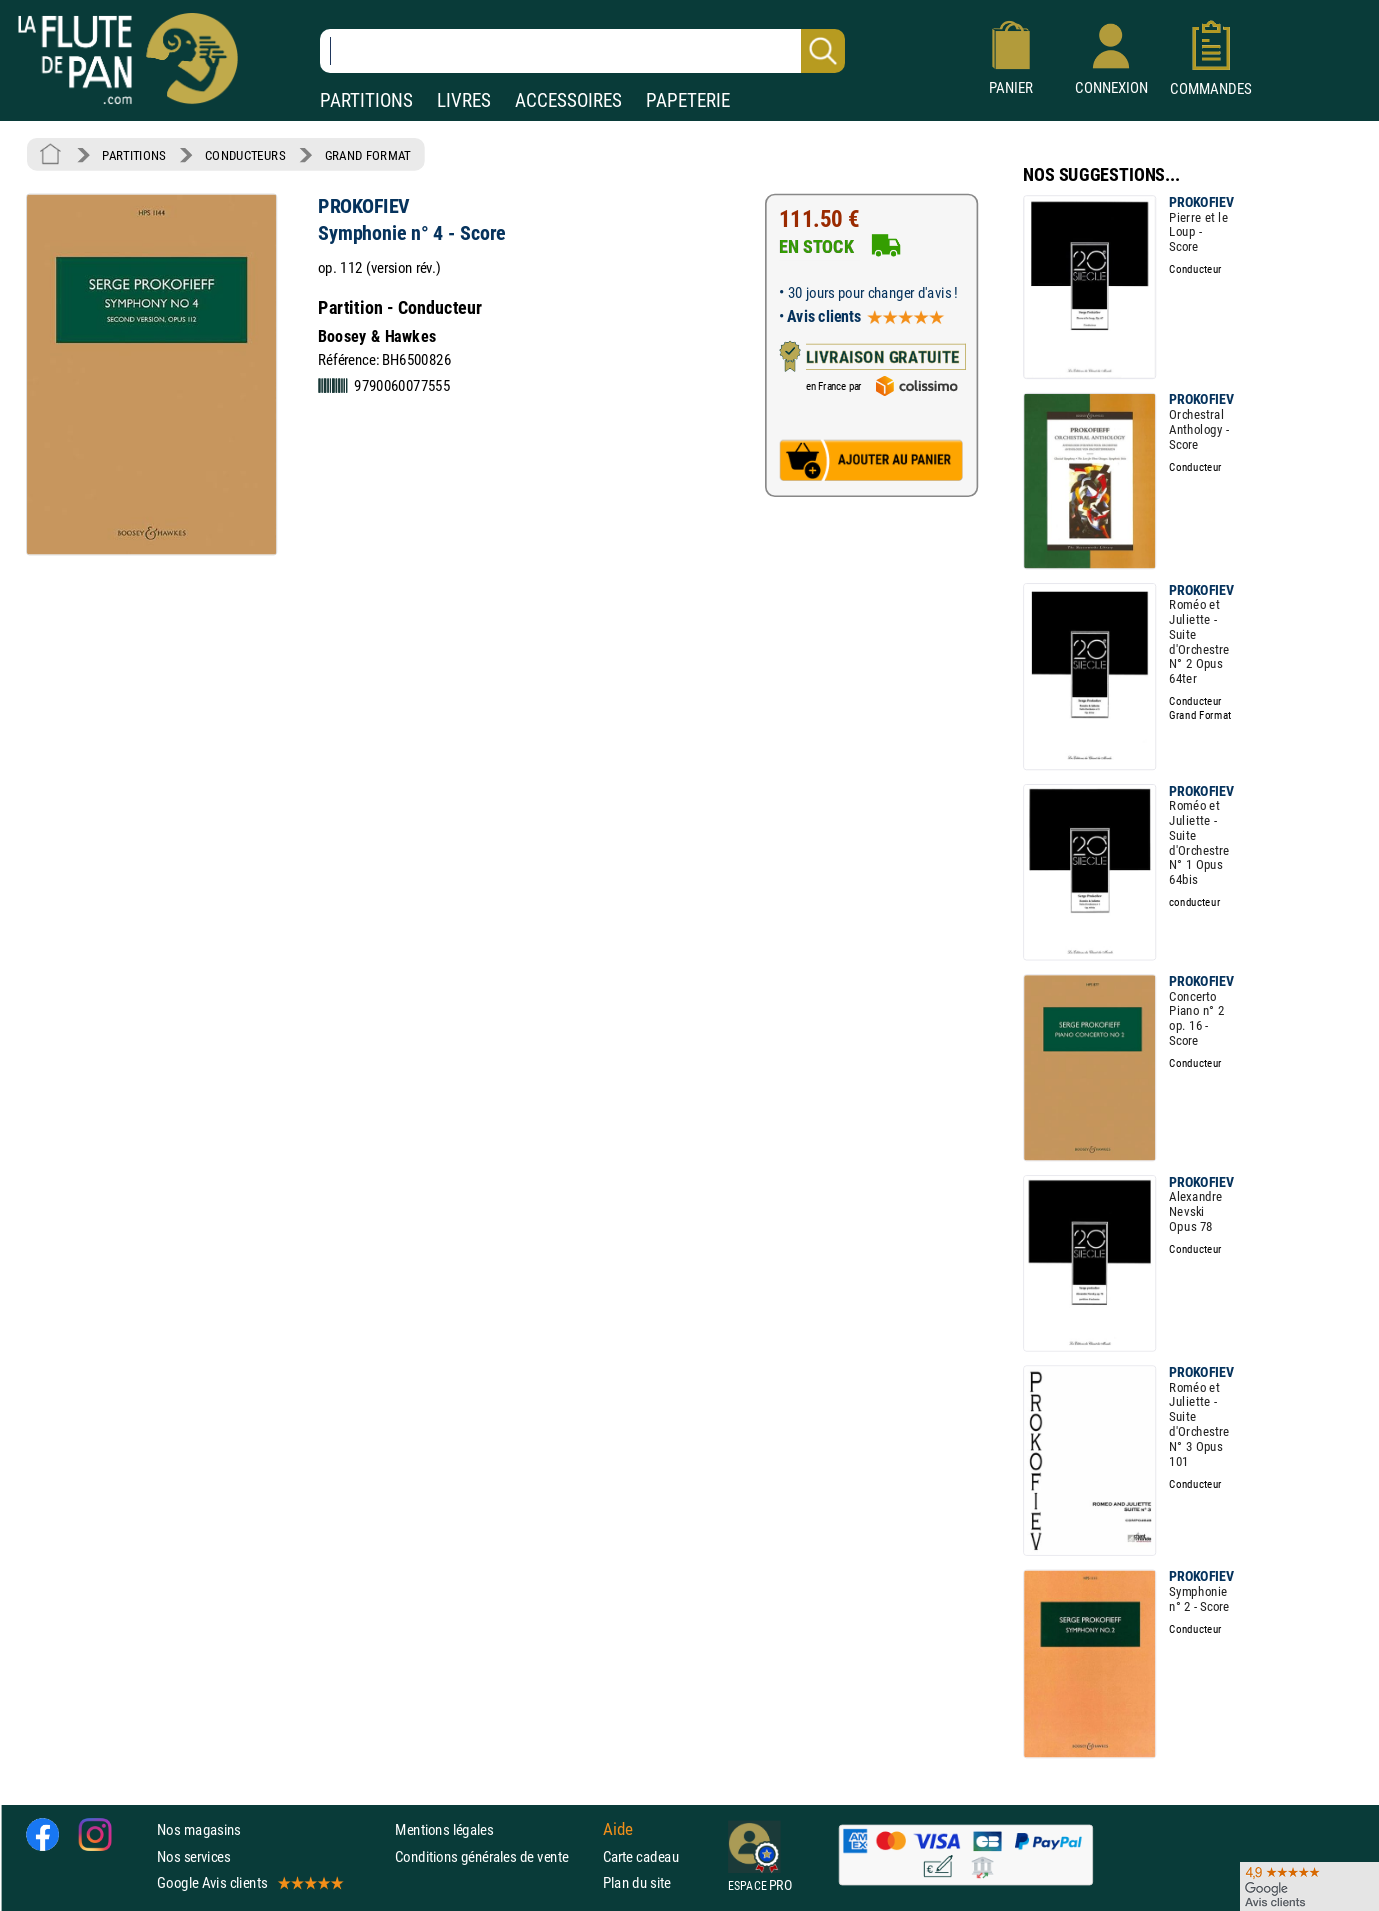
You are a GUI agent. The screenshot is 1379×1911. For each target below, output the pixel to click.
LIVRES (464, 100)
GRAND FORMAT (368, 155)
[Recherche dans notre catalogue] (582, 51)
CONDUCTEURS (245, 155)
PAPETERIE (688, 100)
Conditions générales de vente (494, 1855)
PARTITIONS (366, 100)
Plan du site (637, 1881)
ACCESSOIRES (568, 100)
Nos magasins (199, 1829)
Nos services (193, 1855)
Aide (618, 1829)
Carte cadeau (641, 1855)
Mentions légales (444, 1829)
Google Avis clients (249, 1881)
